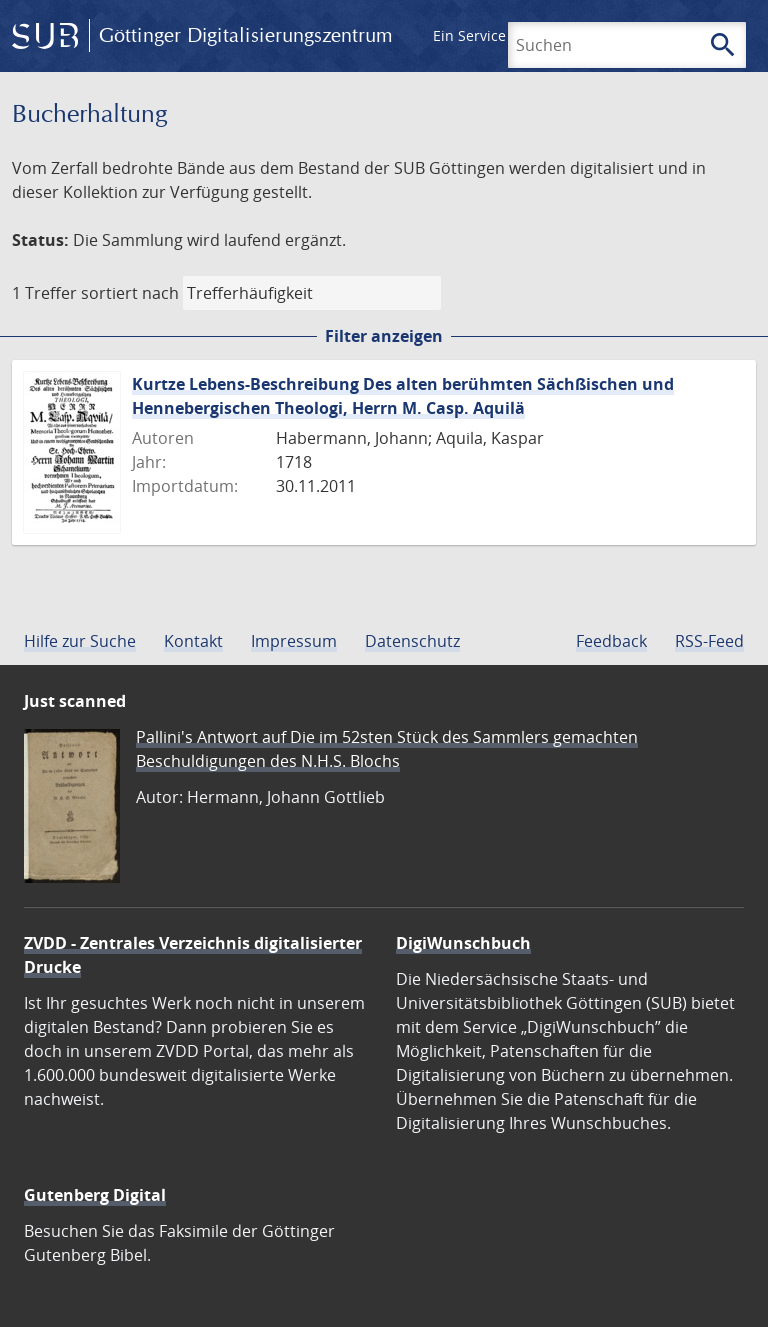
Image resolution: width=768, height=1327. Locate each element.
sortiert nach (130, 293)
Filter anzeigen (384, 336)
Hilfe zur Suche (80, 641)
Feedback (611, 641)
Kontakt (193, 641)
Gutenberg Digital (95, 1195)
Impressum (294, 641)
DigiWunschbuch (463, 943)
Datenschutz (412, 641)
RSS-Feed (709, 641)
